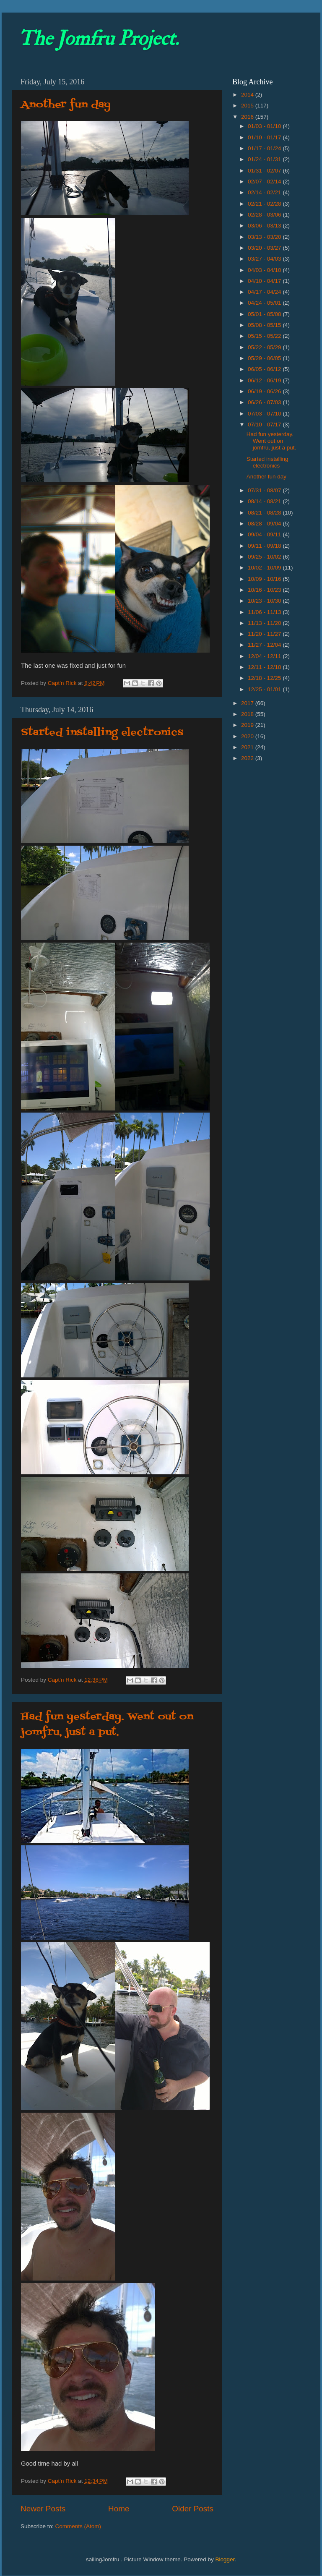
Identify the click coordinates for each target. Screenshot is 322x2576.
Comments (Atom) (78, 2526)
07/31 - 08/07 (265, 490)
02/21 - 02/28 (265, 204)
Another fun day (66, 104)
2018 (248, 714)
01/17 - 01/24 (265, 148)
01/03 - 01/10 (265, 126)
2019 (248, 725)
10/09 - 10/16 (265, 579)
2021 (248, 747)
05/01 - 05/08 (265, 314)
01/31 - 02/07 (265, 170)
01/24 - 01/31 (265, 159)
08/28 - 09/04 (265, 523)
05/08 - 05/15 (265, 325)
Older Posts (192, 2508)
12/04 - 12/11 (265, 656)
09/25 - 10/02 (265, 557)
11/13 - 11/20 (265, 623)
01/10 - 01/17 (265, 137)
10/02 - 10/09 (265, 567)
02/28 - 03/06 (265, 215)
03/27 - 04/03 (265, 259)
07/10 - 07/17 (265, 424)
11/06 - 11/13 (265, 612)
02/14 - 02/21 (265, 192)
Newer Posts (43, 2508)
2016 (248, 117)
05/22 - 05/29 (265, 347)
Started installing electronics (102, 732)
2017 (248, 703)
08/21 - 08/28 (265, 512)
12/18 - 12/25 (265, 678)
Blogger (224, 2559)
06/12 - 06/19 (265, 380)
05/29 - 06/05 (265, 358)
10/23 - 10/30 (265, 601)
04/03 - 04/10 (265, 270)
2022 (248, 758)
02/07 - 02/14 (265, 181)
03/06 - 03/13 (265, 225)
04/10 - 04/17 (265, 281)
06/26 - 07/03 (265, 402)
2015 (248, 105)
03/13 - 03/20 (265, 237)
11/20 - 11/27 (265, 634)
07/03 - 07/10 (265, 413)
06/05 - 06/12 (265, 369)
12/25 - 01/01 (265, 689)
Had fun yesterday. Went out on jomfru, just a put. (107, 1724)
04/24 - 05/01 (265, 303)
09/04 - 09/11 (265, 534)
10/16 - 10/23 (265, 590)
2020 (248, 736)
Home (118, 2508)
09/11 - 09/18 (265, 546)
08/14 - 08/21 (265, 501)
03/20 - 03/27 (265, 248)
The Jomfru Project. (98, 38)
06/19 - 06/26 (265, 391)
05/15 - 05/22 (265, 336)
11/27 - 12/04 (265, 645)
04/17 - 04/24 (265, 292)
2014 (248, 94)
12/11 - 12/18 (265, 667)
